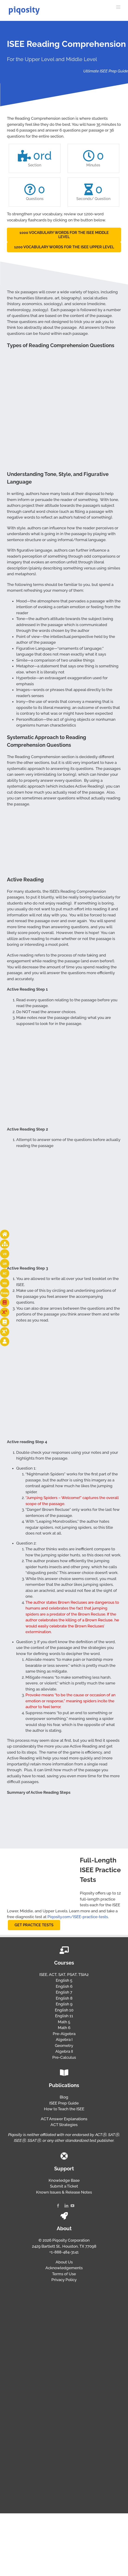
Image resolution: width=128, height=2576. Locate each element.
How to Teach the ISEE (64, 2109)
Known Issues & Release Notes (64, 2192)
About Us (64, 2262)
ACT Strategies (64, 2124)
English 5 (64, 1980)
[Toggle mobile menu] (118, 7)
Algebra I (64, 2039)
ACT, (53, 1974)
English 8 (64, 1998)
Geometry (64, 2045)
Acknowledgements (64, 2268)
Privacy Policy (64, 2279)
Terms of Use (64, 2274)
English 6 (64, 1986)
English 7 (64, 1992)
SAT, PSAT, (68, 1974)
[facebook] (58, 2206)
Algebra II (64, 2051)
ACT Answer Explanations (64, 2119)
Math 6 (64, 2027)
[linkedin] (66, 2206)
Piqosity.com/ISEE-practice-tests (77, 1916)
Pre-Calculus (64, 2057)
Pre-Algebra (64, 2033)
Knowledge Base (64, 2180)
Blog (64, 2097)
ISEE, (43, 1974)
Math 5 (64, 2022)
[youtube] (72, 2206)
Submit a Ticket (64, 2186)
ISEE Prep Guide (64, 2103)
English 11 (64, 2016)
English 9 (64, 2004)
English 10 (64, 2010)
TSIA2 (83, 1974)
